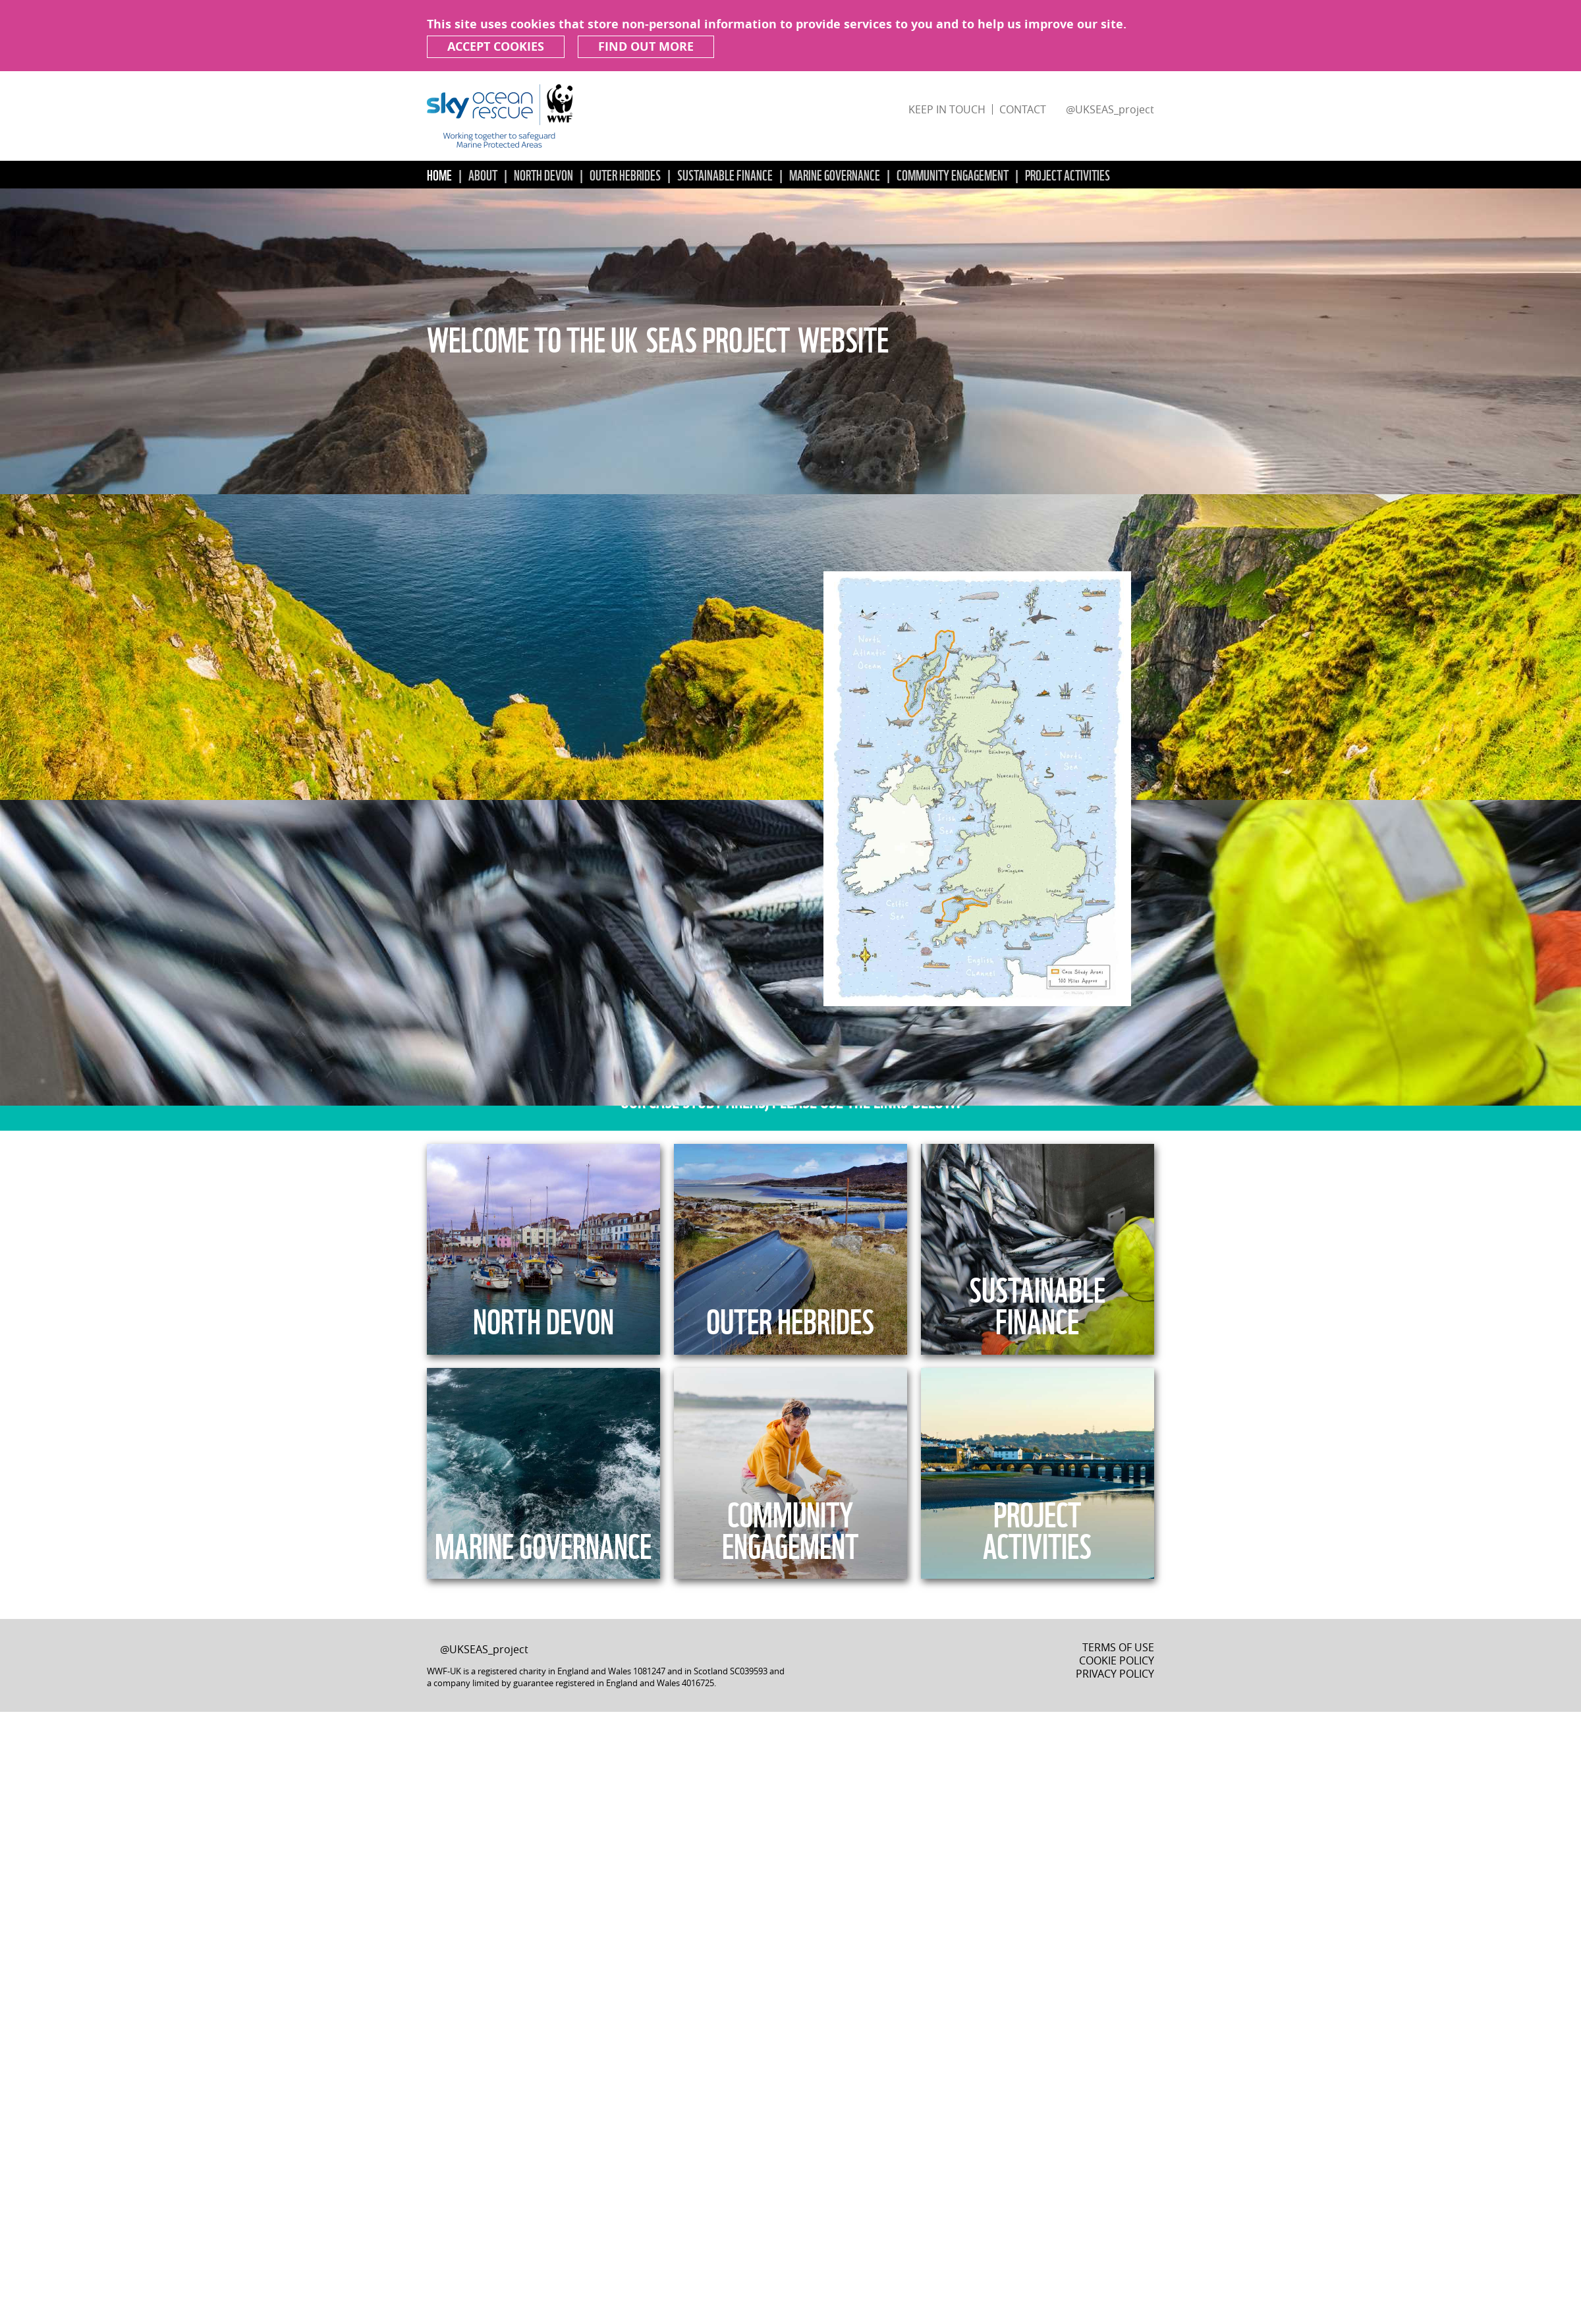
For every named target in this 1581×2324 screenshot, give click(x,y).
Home (439, 174)
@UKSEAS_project (1110, 109)
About (482, 174)
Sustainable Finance (725, 174)
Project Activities (1067, 174)
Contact (1022, 109)
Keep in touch (946, 109)
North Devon (543, 174)
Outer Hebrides (625, 174)
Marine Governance (834, 174)
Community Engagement (953, 174)
